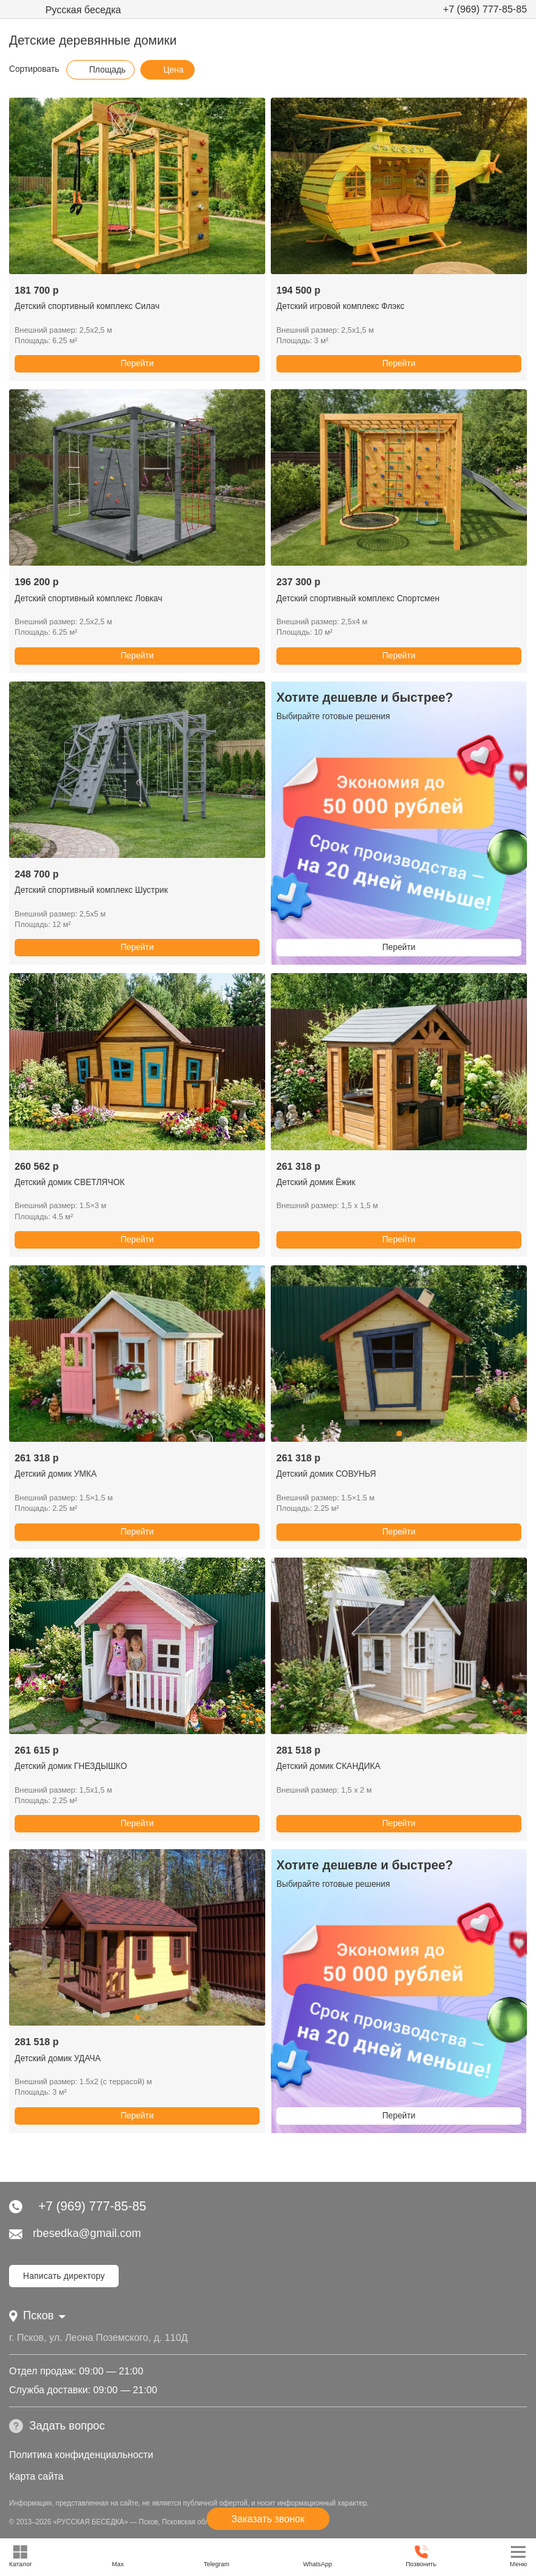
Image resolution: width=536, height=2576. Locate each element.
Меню (518, 2556)
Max (117, 2556)
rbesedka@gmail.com (75, 2233)
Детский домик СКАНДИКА (328, 1766)
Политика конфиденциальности (81, 2454)
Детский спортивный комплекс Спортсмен (358, 598)
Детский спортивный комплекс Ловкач (89, 598)
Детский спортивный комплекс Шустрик (91, 890)
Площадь (100, 69)
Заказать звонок (268, 2518)
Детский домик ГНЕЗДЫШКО (71, 1766)
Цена (166, 69)
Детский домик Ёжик (315, 1182)
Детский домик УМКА (56, 1474)
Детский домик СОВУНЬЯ (326, 1474)
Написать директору (64, 2276)
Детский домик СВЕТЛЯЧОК (70, 1182)
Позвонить (420, 2556)
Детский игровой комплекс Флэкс (340, 306)
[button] (137, 266)
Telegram (217, 2556)
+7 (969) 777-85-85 (485, 9)
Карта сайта (36, 2476)
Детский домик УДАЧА (57, 2058)
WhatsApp (317, 2556)
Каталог (20, 2556)
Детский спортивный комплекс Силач (87, 306)
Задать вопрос (57, 2426)
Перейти (137, 363)
